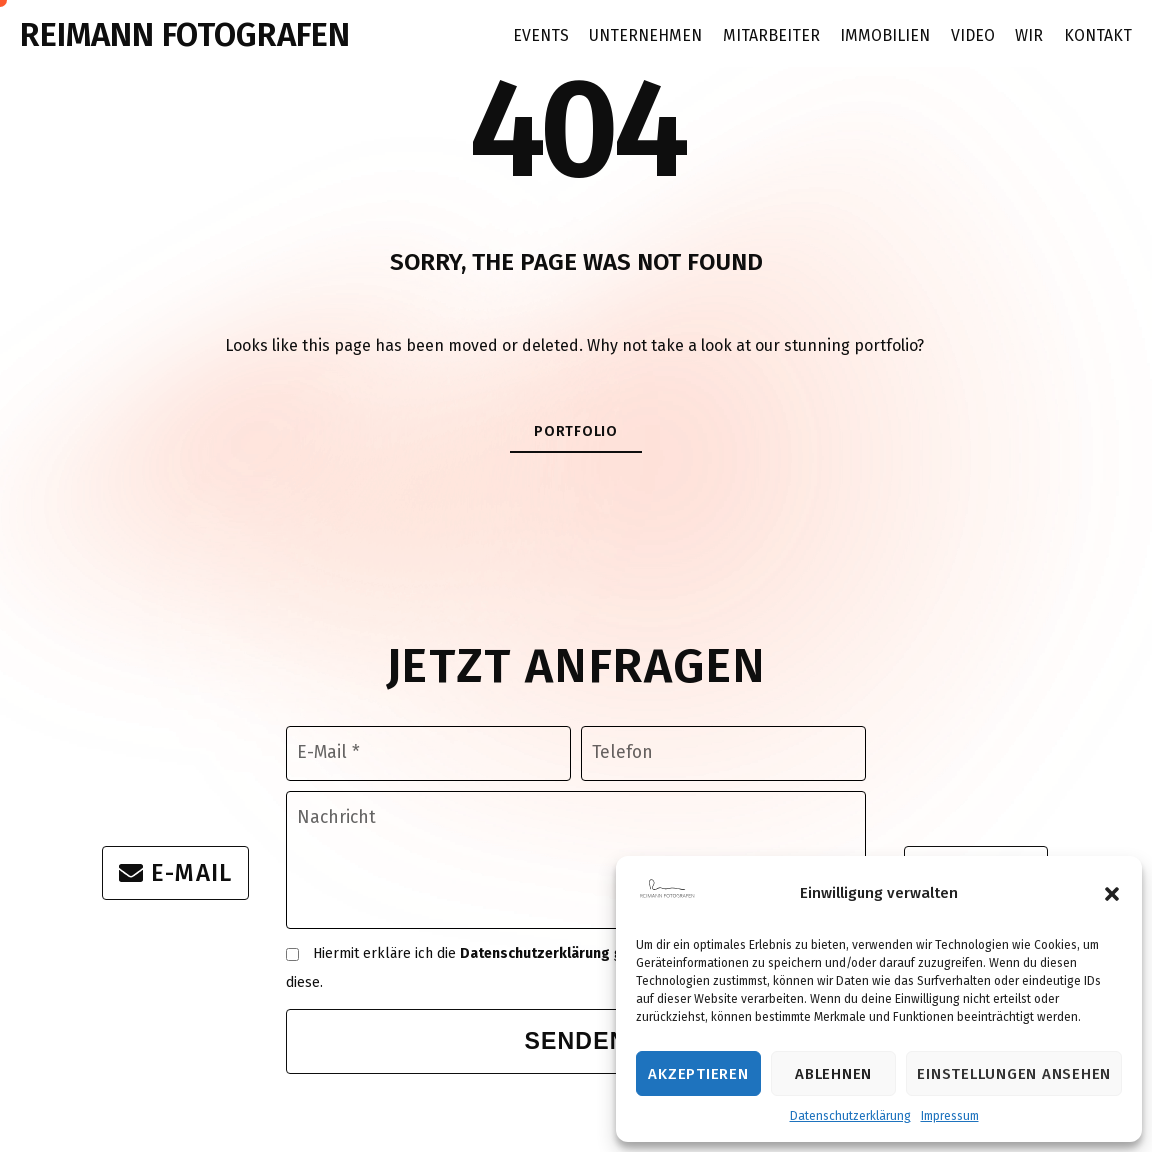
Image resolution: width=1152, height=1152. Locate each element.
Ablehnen (833, 1074)
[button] (1112, 894)
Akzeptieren (698, 1074)
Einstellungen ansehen (1014, 1074)
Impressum (950, 1116)
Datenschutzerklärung (850, 1116)
